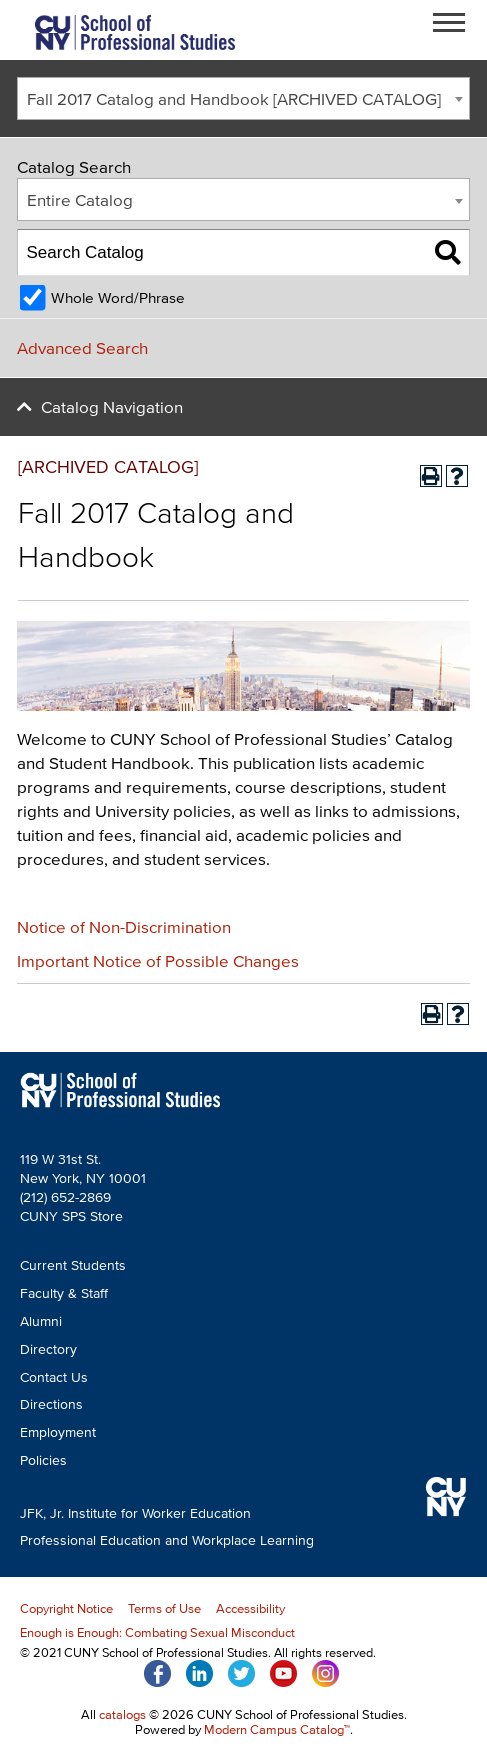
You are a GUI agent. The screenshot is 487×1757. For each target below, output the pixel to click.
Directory (48, 1349)
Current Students (73, 1265)
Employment (58, 1432)
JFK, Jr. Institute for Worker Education (135, 1513)
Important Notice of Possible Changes (158, 960)
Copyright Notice (66, 1608)
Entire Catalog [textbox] (80, 199)
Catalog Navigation (112, 406)
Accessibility (250, 1608)
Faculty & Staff (64, 1293)
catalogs (122, 1714)
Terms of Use (164, 1608)
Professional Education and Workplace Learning (167, 1540)
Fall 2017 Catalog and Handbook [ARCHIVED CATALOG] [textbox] (234, 98)
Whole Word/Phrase (118, 297)
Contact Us (54, 1377)
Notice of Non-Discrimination (124, 926)
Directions (51, 1404)
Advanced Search (82, 347)
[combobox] (243, 98)
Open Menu (455, 25)
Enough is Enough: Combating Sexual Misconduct (157, 1632)
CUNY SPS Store (71, 1216)
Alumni (41, 1321)
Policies (43, 1460)
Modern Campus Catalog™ (277, 1729)
